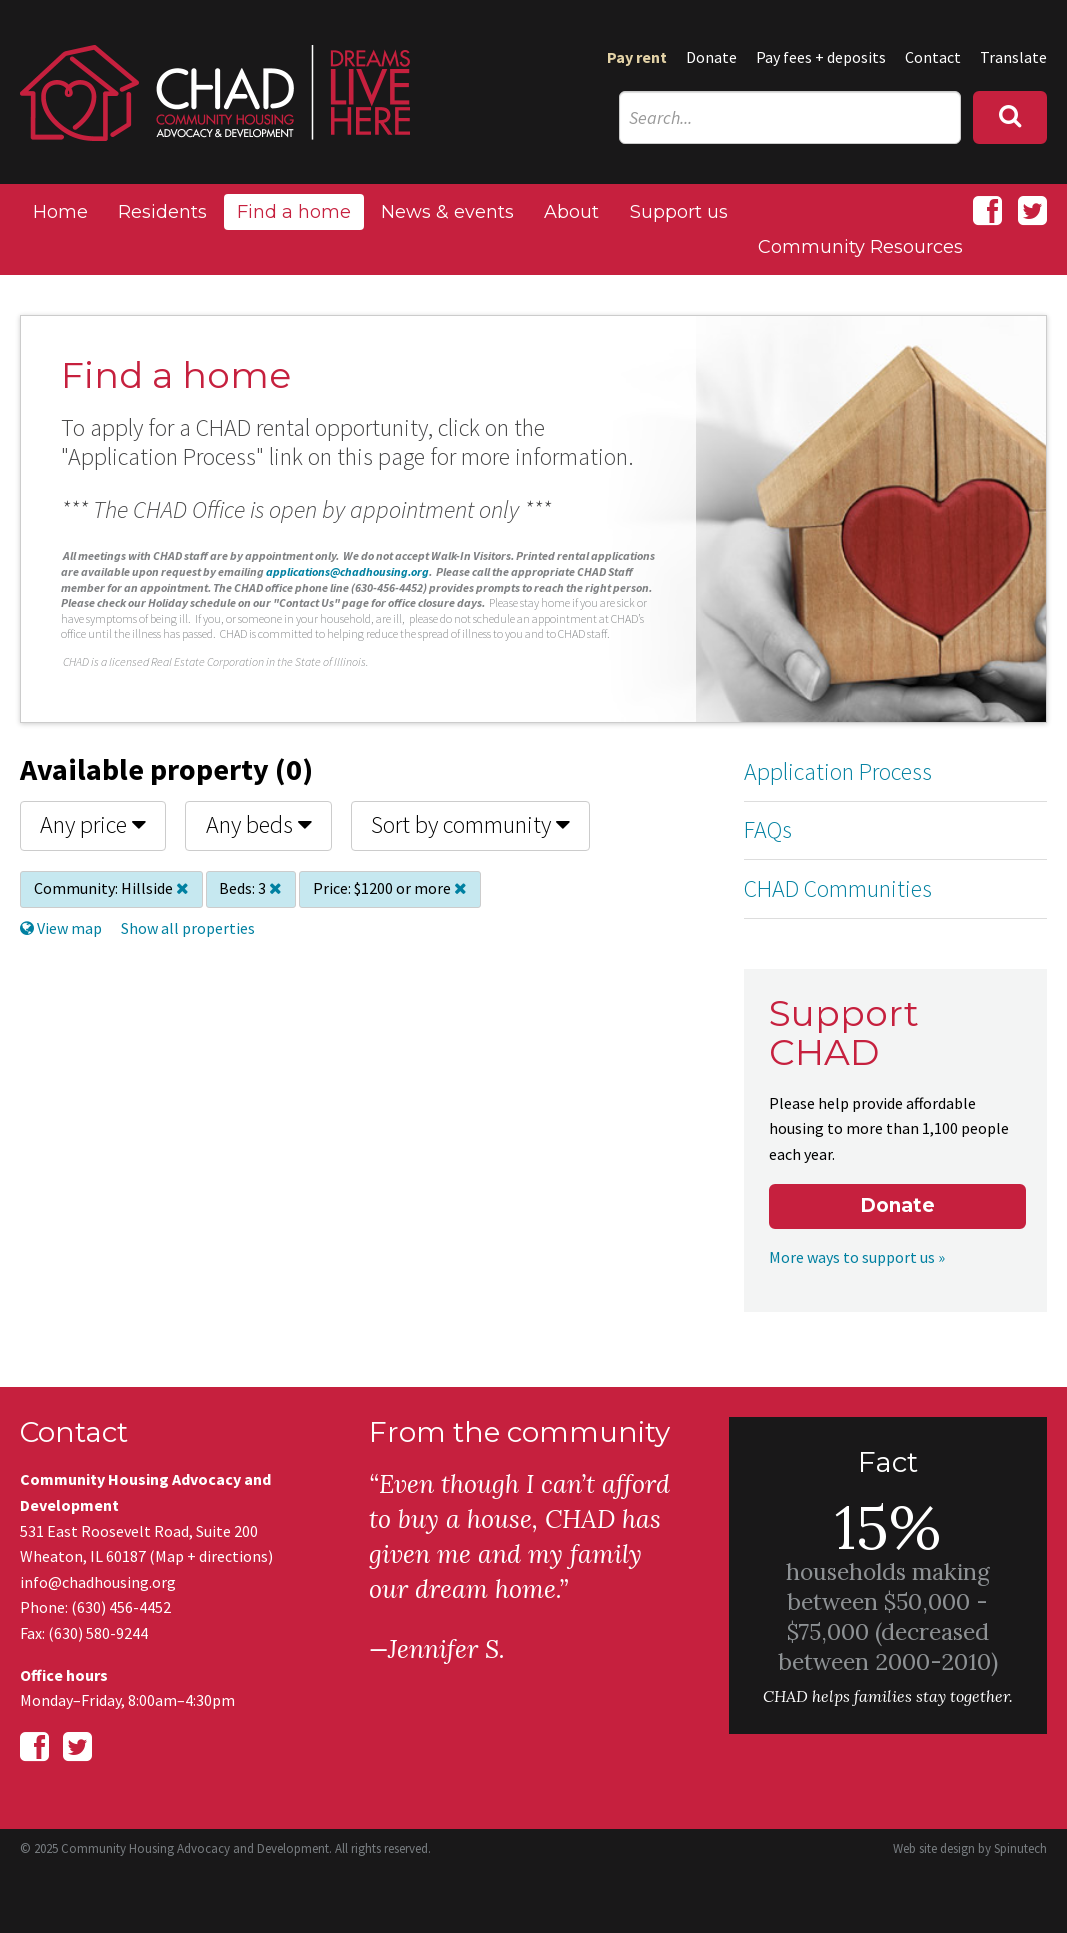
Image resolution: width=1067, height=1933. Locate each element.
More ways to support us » (857, 1257)
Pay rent (637, 57)
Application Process (838, 771)
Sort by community (470, 824)
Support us (679, 212)
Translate (1013, 57)
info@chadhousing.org (98, 1582)
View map (61, 928)
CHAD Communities (838, 888)
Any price (93, 824)
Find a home (294, 212)
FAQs (768, 829)
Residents (162, 212)
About (571, 212)
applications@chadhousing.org (347, 571)
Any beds (259, 824)
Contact (933, 57)
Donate (711, 57)
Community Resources (860, 247)
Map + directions (211, 1556)
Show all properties (188, 928)
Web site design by (970, 1848)
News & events (447, 212)
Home (60, 212)
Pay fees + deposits (821, 57)
